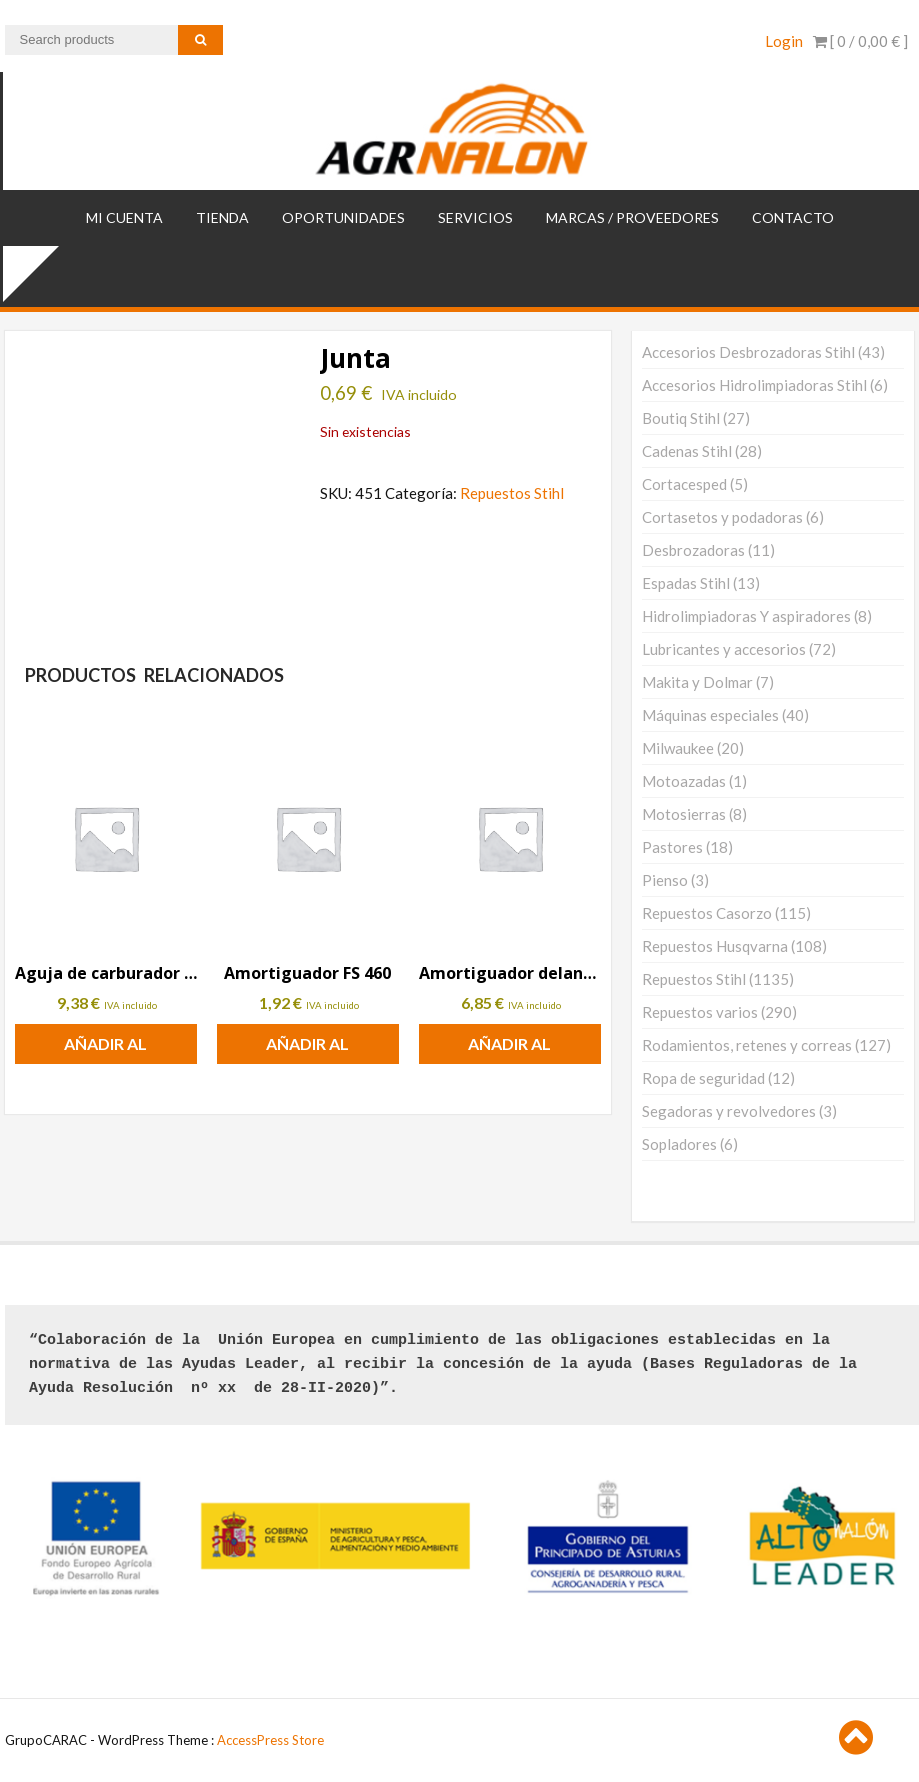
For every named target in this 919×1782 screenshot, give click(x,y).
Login (784, 41)
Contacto (793, 217)
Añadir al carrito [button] (105, 1049)
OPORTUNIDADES (343, 217)
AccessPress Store (270, 1740)
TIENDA (222, 217)
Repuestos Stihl (512, 493)
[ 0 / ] (860, 41)
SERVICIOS (475, 217)
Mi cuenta (124, 217)
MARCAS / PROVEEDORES (632, 217)
